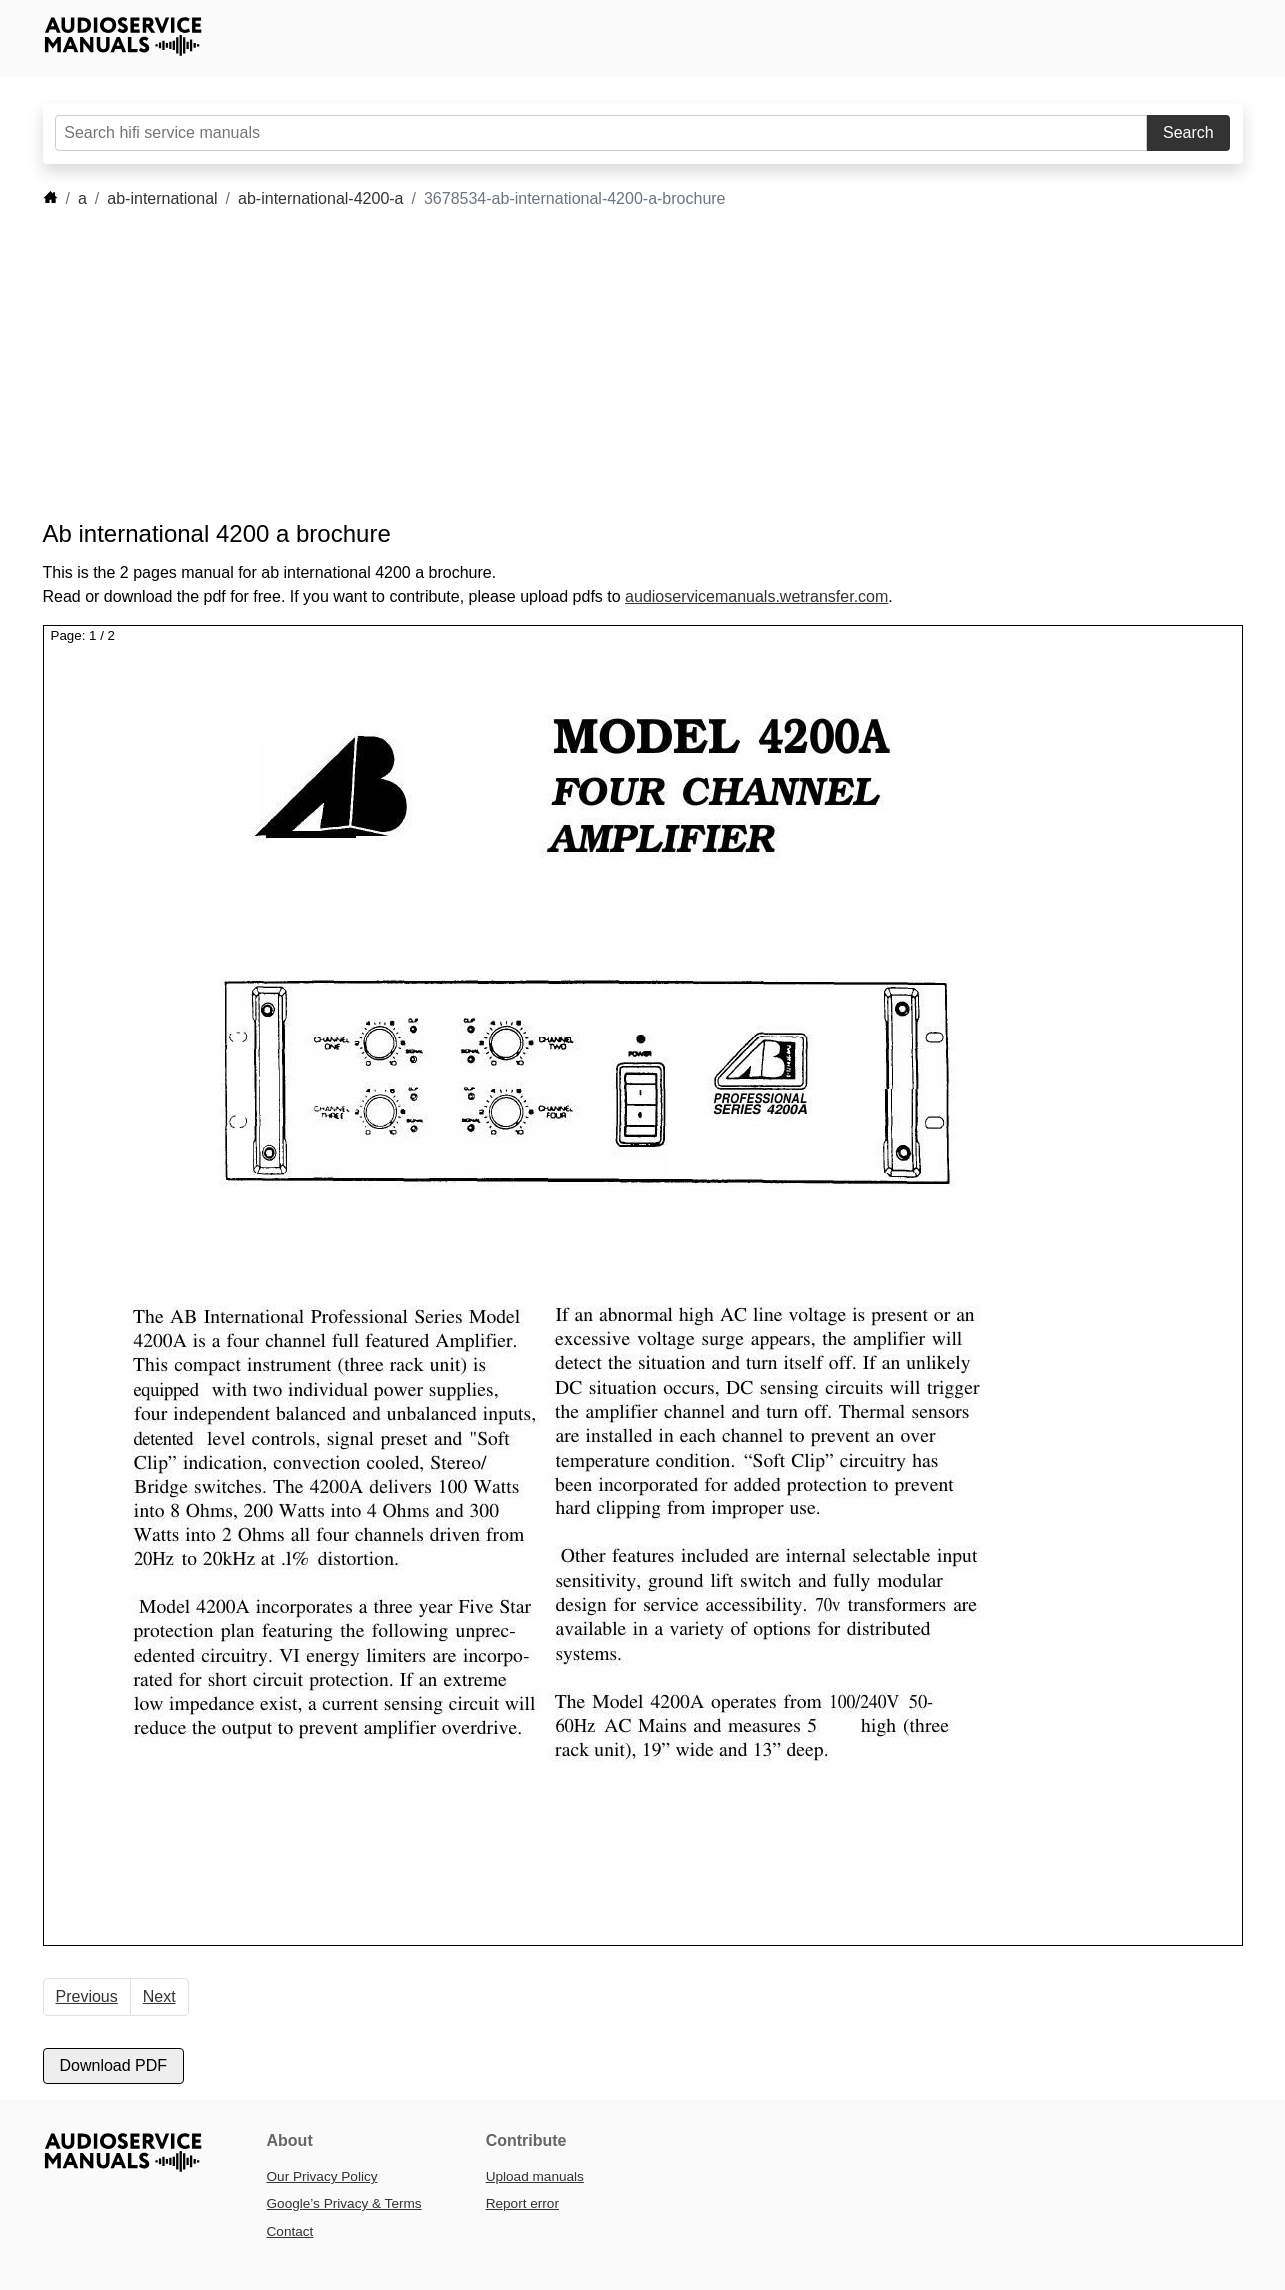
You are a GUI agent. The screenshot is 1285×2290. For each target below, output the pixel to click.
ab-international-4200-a (320, 198)
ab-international (162, 198)
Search (1188, 132)
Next (159, 1996)
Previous (87, 1996)
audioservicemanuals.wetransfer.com (756, 596)
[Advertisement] (613, 365)
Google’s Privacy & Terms (344, 2203)
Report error (522, 2203)
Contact (290, 2231)
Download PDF (114, 2065)
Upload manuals (535, 2176)
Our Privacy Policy (322, 2176)
